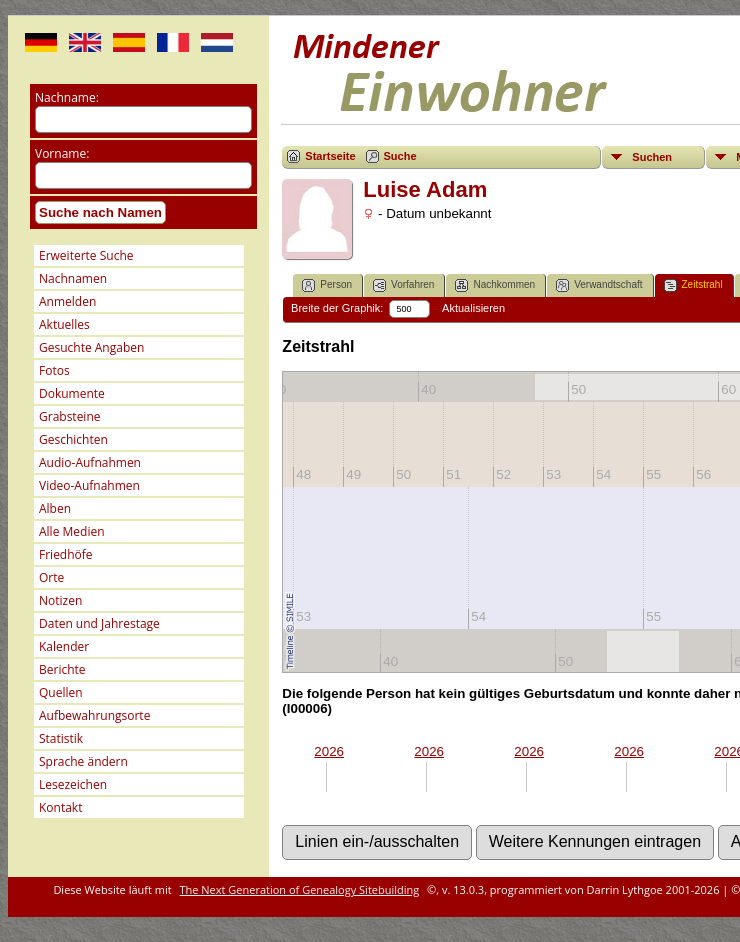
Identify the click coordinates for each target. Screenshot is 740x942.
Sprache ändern (83, 761)
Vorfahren (403, 285)
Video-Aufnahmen (89, 485)
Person (327, 285)
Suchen (652, 157)
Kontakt (60, 807)
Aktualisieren (473, 308)
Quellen (61, 692)
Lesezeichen (73, 784)
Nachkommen (495, 285)
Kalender (64, 646)
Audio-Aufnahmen (90, 462)
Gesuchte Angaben (91, 347)
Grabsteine (70, 416)
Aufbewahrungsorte (94, 715)
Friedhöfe (66, 554)
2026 (329, 751)
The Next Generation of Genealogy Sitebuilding (300, 889)
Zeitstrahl (693, 285)
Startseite (330, 156)
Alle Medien (72, 531)
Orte (51, 577)
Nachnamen (73, 278)
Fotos (54, 370)
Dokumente (72, 393)
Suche (400, 156)
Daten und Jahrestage (99, 623)
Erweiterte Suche (86, 255)
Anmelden (67, 301)
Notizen (60, 600)
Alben (55, 508)
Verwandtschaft (599, 285)
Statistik (61, 738)
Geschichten (73, 439)
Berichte (62, 669)
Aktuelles (64, 324)
